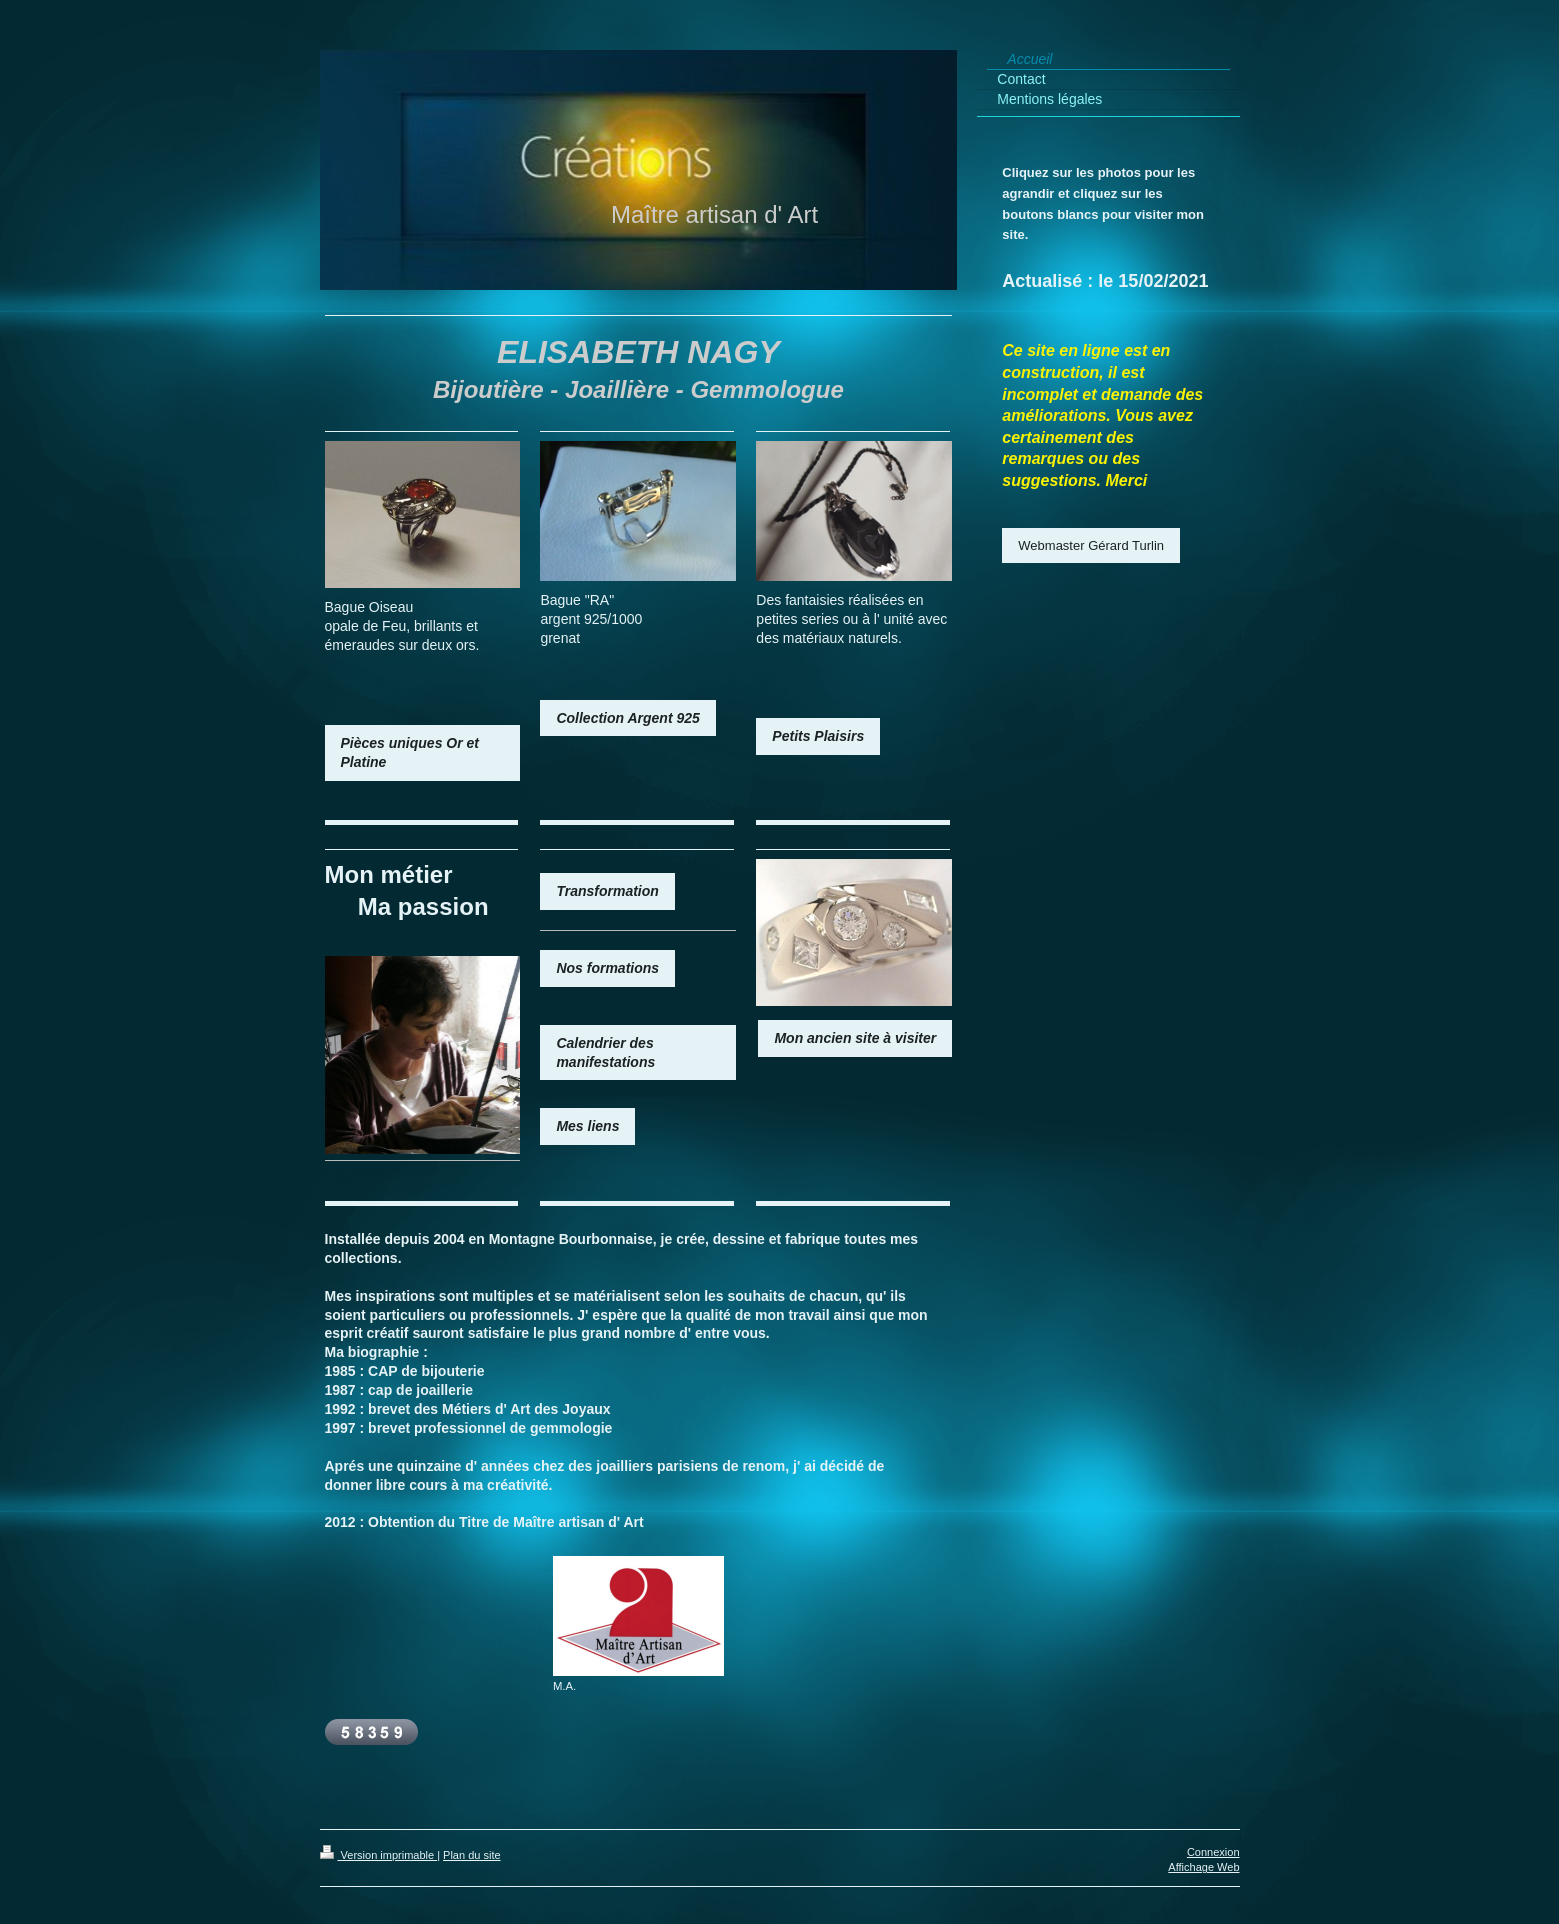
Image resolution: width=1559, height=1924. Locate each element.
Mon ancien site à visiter (855, 1038)
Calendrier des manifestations (605, 1052)
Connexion (1213, 1852)
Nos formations (607, 968)
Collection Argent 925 (627, 718)
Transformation (607, 891)
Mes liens (587, 1126)
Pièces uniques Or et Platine (410, 752)
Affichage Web (1203, 1867)
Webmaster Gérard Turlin (1091, 545)
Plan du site (471, 1855)
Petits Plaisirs (818, 736)
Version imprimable (379, 1855)
